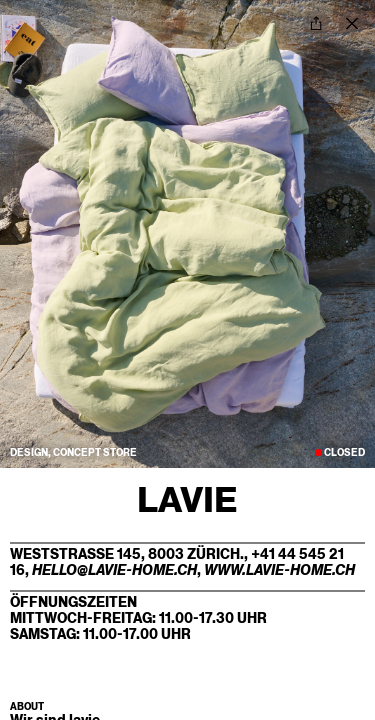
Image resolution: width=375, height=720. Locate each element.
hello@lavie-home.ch (114, 570)
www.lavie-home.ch (279, 570)
